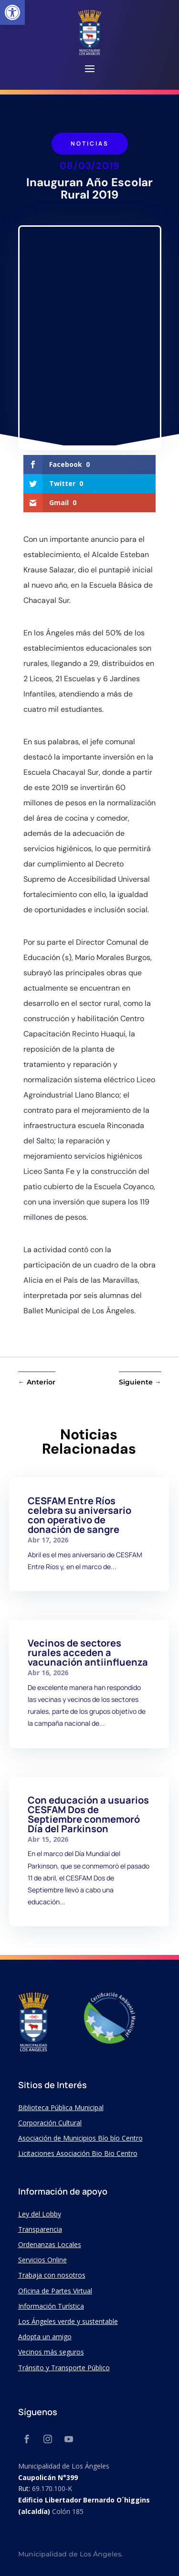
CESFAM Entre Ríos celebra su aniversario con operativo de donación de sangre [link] (79, 1515)
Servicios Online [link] (42, 2259)
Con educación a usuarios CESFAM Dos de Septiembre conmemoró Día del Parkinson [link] (88, 1814)
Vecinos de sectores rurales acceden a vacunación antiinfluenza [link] (88, 1652)
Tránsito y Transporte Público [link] (64, 2367)
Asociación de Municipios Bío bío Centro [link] (80, 2138)
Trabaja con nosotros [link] (51, 2275)
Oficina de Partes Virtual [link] (55, 2290)
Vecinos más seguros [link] (51, 2351)
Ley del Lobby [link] (39, 2213)
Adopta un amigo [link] (45, 2336)
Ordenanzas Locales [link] (49, 2244)
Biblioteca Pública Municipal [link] (61, 2107)
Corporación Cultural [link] (50, 2122)
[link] (12, 12)
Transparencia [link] (40, 2229)
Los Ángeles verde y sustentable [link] (68, 2321)
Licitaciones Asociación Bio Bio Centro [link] (77, 2153)
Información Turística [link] (51, 2306)
